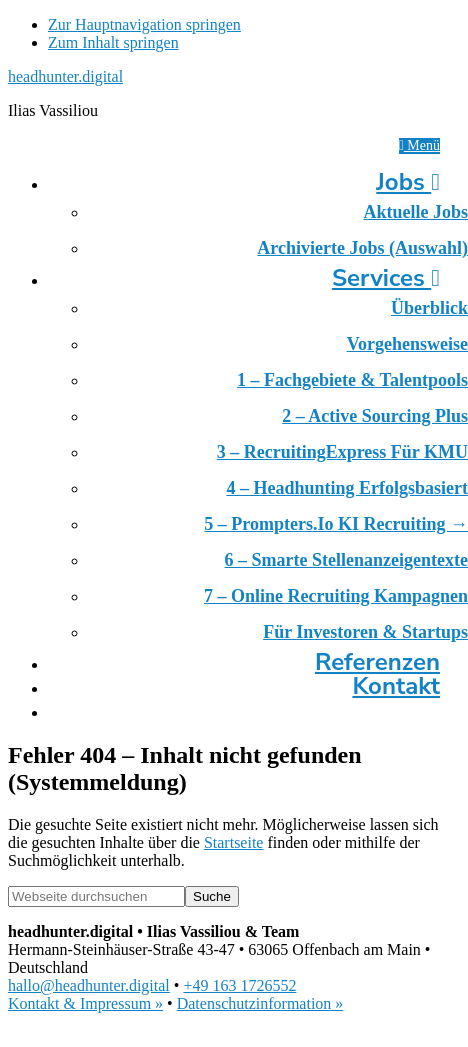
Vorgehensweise (407, 344)
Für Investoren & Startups (365, 632)
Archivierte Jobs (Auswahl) (362, 248)
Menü (419, 145)
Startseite (234, 842)
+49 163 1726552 (239, 985)
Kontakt (396, 686)
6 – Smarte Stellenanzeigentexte (346, 560)
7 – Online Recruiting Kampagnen (336, 596)
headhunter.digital (65, 76)
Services (386, 278)
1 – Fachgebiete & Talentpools (352, 380)
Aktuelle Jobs (415, 212)
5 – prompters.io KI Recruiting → (336, 524)
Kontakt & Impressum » (85, 1003)
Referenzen (377, 662)
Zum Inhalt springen (113, 42)
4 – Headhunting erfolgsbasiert (347, 488)
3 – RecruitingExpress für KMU (342, 452)
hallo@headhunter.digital (89, 985)
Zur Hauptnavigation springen (144, 24)
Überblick (429, 308)
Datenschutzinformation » (260, 1003)
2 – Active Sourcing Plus (375, 416)
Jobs (408, 182)
